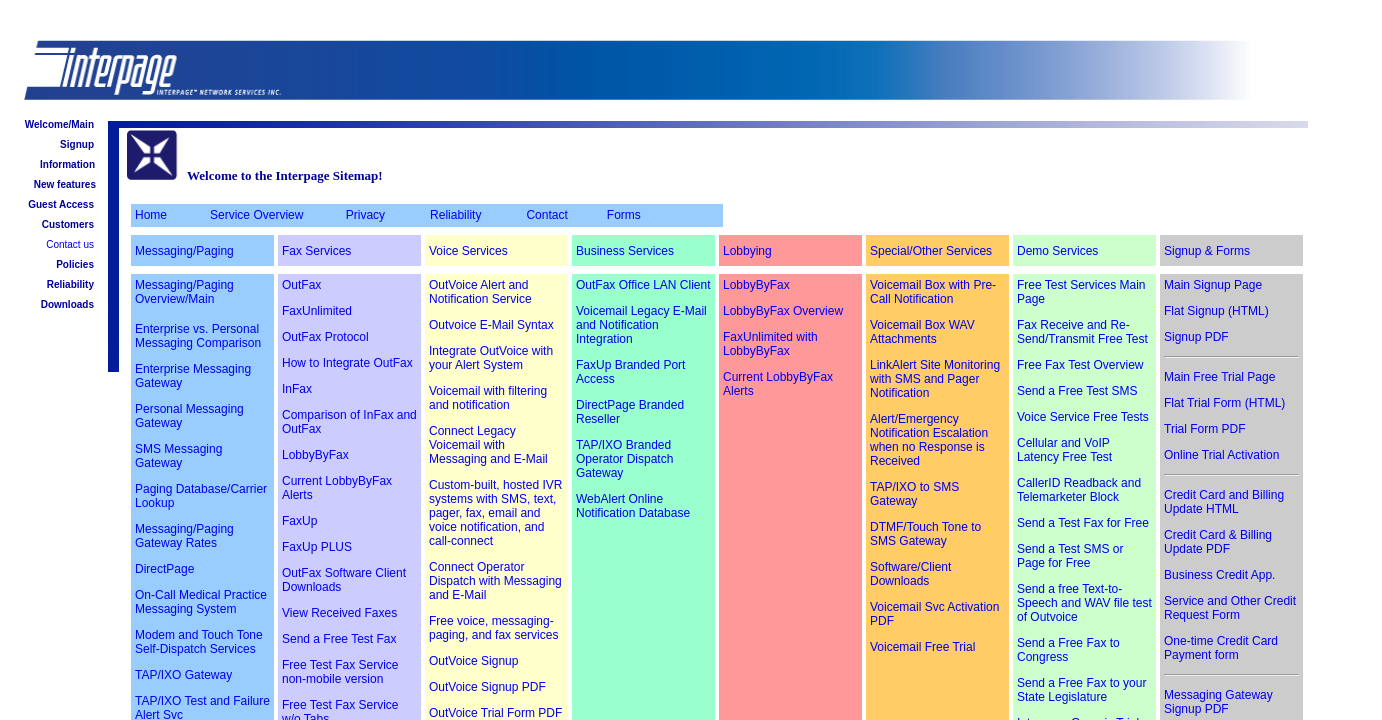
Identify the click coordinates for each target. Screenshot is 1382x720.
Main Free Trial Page (1219, 377)
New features (65, 184)
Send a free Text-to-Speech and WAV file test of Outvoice (1084, 603)
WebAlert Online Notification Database (633, 506)
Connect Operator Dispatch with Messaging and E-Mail (495, 581)
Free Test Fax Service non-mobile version (340, 672)
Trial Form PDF (1205, 429)
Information (67, 164)
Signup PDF (1196, 337)
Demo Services (1057, 251)
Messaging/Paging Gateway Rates (184, 536)
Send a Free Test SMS (1077, 391)
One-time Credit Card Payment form (1221, 648)
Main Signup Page (1213, 285)
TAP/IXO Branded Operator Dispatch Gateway (624, 459)
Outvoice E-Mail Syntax (491, 325)
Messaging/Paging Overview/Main (184, 292)
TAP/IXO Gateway (183, 675)
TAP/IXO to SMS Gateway (914, 494)
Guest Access (61, 204)
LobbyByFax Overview (783, 311)
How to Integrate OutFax (347, 363)
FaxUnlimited (317, 311)
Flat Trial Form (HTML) (1224, 403)
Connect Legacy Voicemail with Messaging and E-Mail (488, 445)
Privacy (365, 215)
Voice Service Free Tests (1083, 417)
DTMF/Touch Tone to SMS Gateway (925, 534)
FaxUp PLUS (317, 547)
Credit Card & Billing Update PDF (1218, 542)
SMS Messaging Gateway (178, 456)
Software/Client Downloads (910, 574)
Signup (77, 144)
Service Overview (256, 215)
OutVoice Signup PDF (487, 687)
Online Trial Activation (1221, 455)
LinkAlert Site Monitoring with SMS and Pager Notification (935, 379)
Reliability (70, 284)
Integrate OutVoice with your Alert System (491, 358)
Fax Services (316, 251)
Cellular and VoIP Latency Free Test (1064, 450)
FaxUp (299, 521)
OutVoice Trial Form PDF (495, 713)
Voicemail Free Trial (922, 647)
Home (151, 215)
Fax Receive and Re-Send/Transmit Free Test (1082, 332)
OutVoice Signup (473, 661)
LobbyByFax (315, 455)
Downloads (67, 304)
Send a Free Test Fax (339, 639)
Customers (68, 224)
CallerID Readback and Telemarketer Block (1079, 490)
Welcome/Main (59, 124)
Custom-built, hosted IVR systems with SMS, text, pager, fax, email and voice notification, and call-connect (495, 513)
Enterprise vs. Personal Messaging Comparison (198, 336)
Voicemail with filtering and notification (488, 398)
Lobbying (747, 251)
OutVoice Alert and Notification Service (480, 292)
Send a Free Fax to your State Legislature (1081, 690)
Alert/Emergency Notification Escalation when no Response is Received (929, 440)
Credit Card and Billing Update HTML (1224, 502)
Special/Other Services (931, 251)
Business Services (625, 251)
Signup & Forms (1207, 251)
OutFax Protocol (325, 337)
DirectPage (164, 569)
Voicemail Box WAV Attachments (922, 332)
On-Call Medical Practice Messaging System (201, 602)
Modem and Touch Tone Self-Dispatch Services (199, 642)
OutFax (301, 285)
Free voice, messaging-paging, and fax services (493, 628)
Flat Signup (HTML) (1216, 311)
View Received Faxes (339, 613)
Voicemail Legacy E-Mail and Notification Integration (641, 325)
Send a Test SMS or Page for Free (1070, 556)
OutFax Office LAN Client (643, 285)
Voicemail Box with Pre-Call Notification (933, 292)
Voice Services (468, 251)
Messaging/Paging (184, 251)
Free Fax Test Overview (1080, 365)
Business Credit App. (1219, 575)
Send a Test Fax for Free (1083, 523)
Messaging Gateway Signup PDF (1218, 702)
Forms (624, 215)
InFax (297, 389)
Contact (546, 215)
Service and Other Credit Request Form (1230, 608)
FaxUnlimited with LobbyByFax (770, 344)
